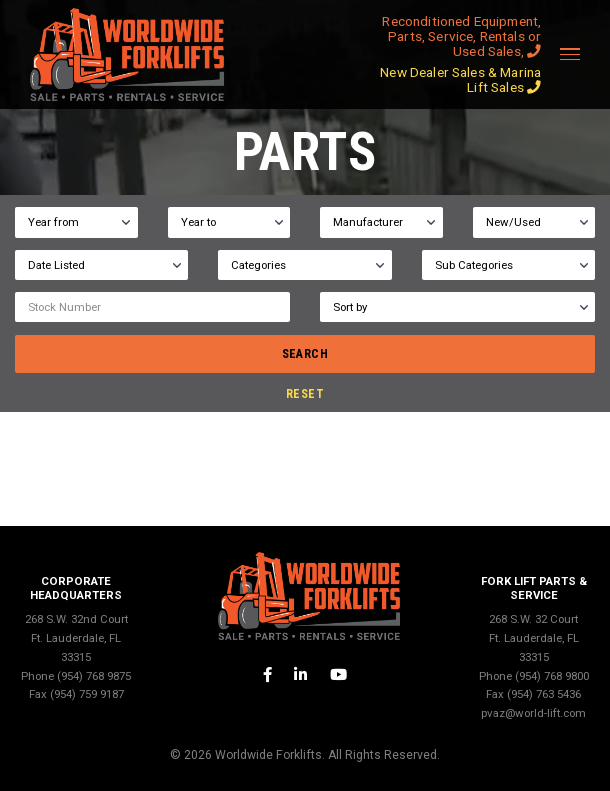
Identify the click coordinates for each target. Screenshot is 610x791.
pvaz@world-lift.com (533, 713)
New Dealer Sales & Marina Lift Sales (460, 79)
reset (305, 394)
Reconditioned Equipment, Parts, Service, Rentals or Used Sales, (461, 36)
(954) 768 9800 (552, 676)
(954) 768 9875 (94, 676)
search (305, 354)
